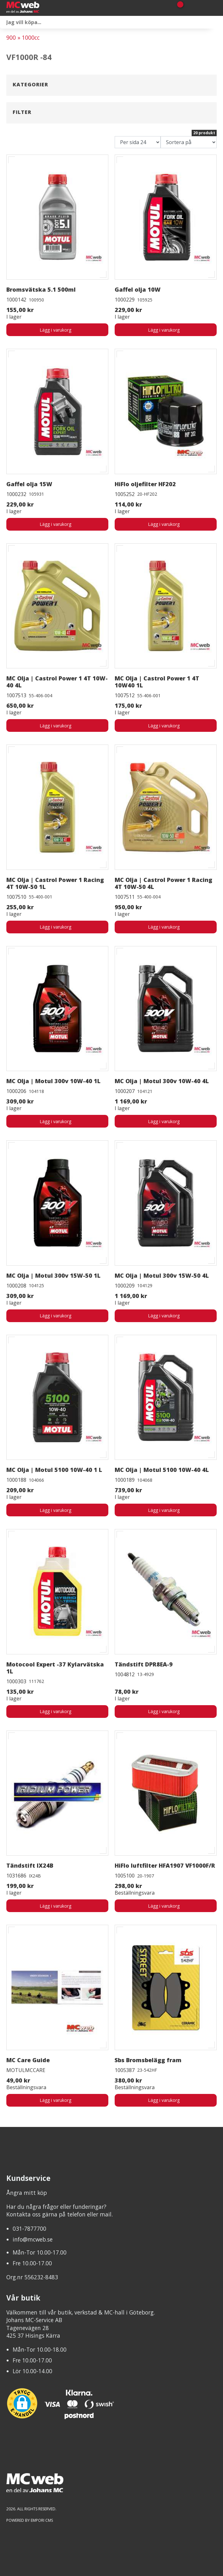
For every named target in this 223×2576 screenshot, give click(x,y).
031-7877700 (29, 2228)
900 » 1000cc (23, 37)
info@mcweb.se (33, 2239)
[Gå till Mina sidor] (188, 8)
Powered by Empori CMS (29, 2520)
